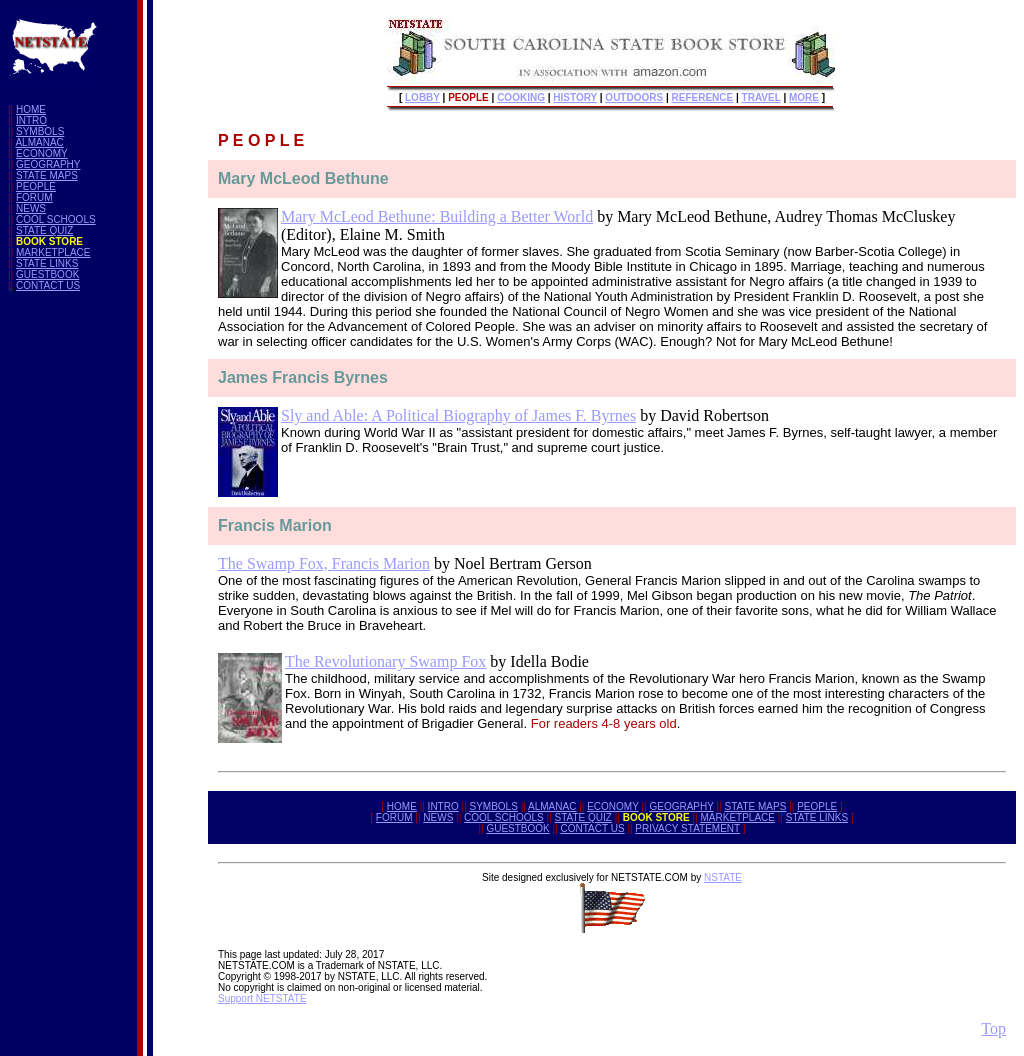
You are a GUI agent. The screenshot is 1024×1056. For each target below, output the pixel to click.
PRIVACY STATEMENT (687, 828)
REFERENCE (703, 97)
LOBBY (422, 97)
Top (993, 1028)
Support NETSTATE (262, 998)
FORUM (34, 197)
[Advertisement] (88, 607)
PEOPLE (36, 186)
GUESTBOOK (47, 274)
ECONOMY (42, 153)
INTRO (31, 120)
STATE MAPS (47, 175)
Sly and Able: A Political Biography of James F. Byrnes (458, 415)
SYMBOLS (40, 131)
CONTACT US (48, 285)
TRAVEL (761, 97)
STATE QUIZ (44, 230)
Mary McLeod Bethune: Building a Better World (437, 216)
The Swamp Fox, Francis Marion (324, 563)
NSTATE (723, 877)
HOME (31, 109)
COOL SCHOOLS (56, 219)
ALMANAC (39, 142)
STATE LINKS (47, 263)
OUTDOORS (634, 97)
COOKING (521, 97)
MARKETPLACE (53, 252)
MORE (804, 97)
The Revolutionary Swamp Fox (385, 661)
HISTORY (575, 97)
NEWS (31, 208)
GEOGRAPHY (48, 164)
